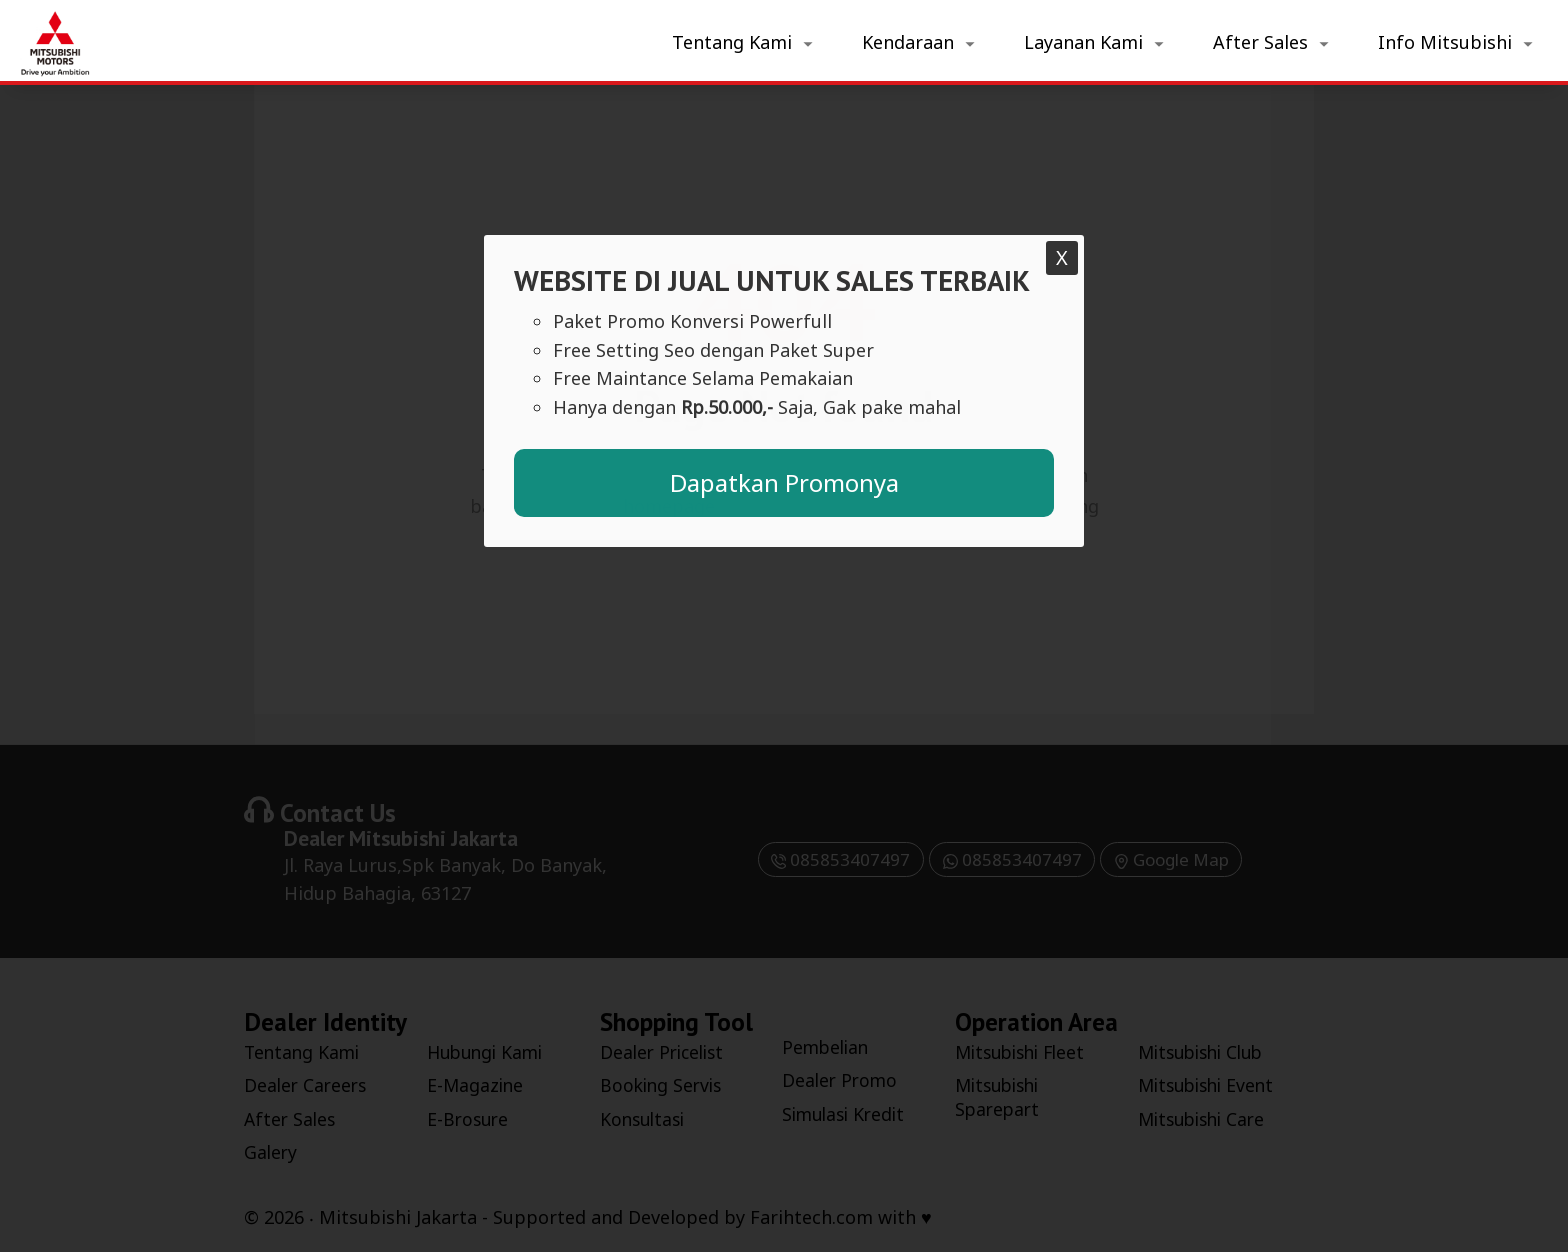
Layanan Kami (1083, 42)
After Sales (1260, 42)
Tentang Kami (732, 42)
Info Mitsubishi (1445, 42)
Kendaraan (908, 42)
